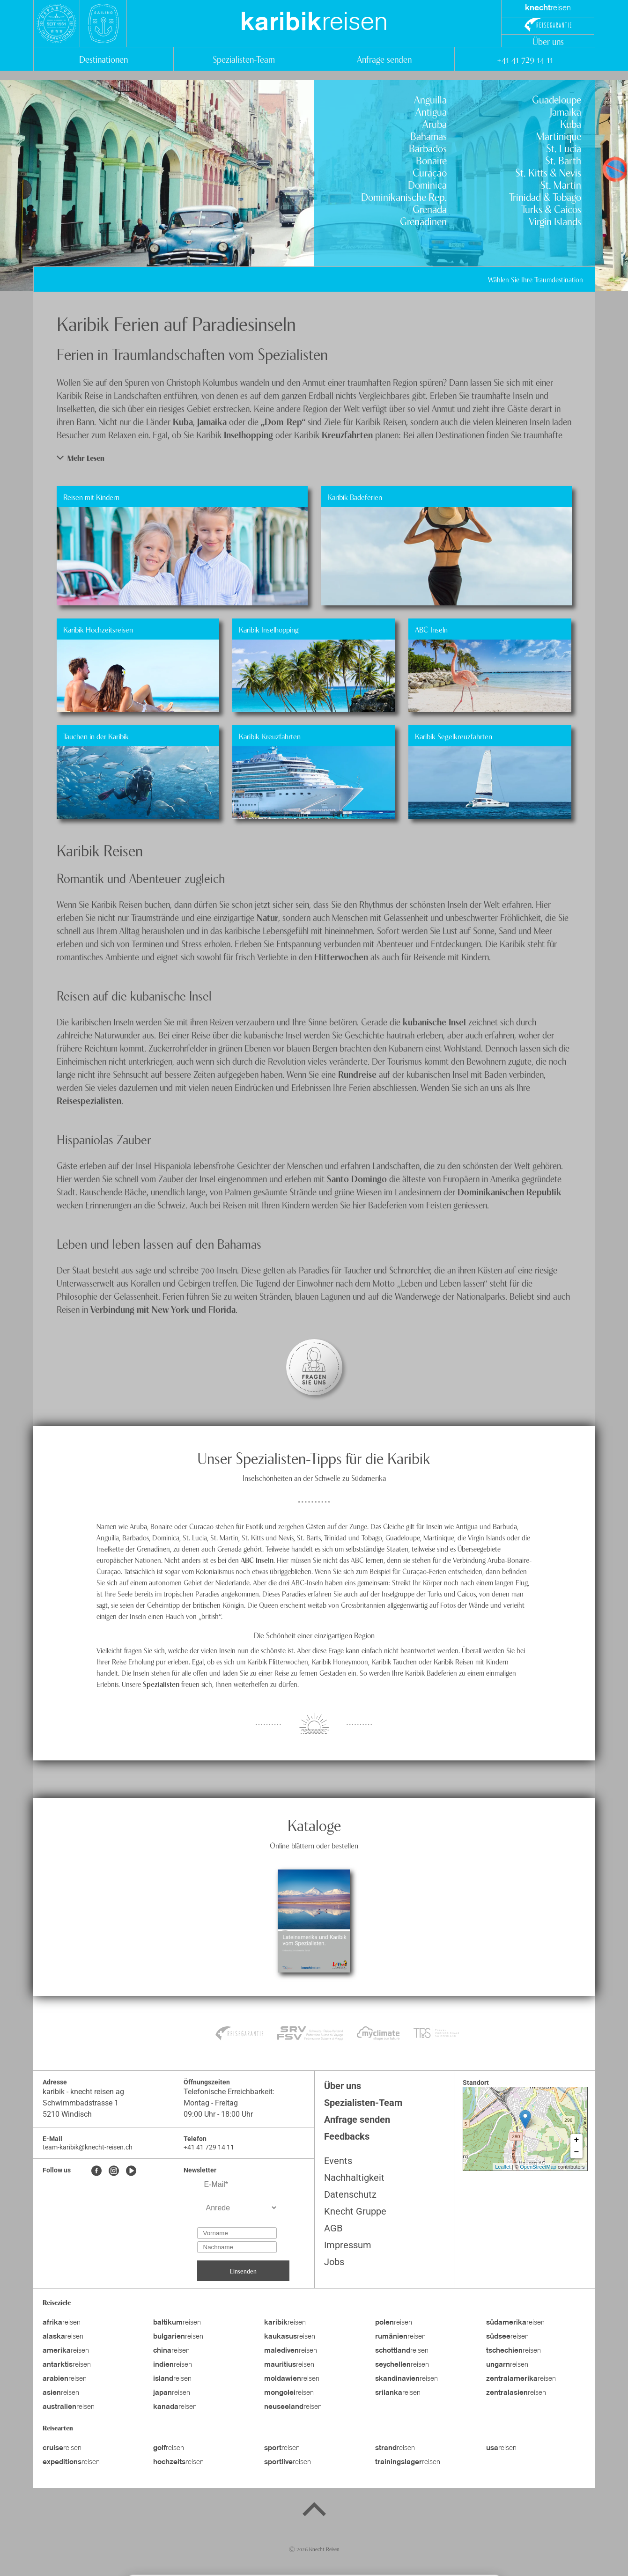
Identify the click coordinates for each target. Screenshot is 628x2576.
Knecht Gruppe (355, 2211)
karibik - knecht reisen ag (83, 2091)
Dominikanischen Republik (510, 1191)
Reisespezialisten (89, 1100)
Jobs (334, 2261)
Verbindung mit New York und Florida (163, 1309)
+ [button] (576, 2140)
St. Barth (563, 160)
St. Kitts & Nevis (548, 172)
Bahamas (428, 135)
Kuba (570, 123)
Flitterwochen (342, 956)
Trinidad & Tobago (545, 196)
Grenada (430, 208)
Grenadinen (423, 220)
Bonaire (431, 160)
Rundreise (358, 1073)
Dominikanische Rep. (404, 196)
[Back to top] (314, 2511)
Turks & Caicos (551, 208)
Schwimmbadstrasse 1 (80, 2102)
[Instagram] (114, 2171)
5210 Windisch (67, 2114)
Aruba (434, 123)
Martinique (558, 135)
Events (338, 2160)
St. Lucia (563, 147)
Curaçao (430, 172)
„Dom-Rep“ (283, 421)
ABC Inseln (257, 1559)
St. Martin (560, 184)
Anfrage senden (384, 58)
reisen (313, 23)
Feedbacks (346, 2136)
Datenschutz (350, 2194)
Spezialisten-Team (244, 58)
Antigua (431, 111)
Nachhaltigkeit (354, 2177)
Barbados (428, 147)
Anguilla (430, 99)
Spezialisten (161, 1683)
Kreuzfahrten (348, 434)
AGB (333, 2228)
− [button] (576, 2152)
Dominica (427, 184)
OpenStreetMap (538, 2167)
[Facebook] (96, 2171)
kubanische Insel (434, 1021)
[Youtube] (131, 2171)
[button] (314, 458)
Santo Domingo (357, 1178)
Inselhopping (249, 434)
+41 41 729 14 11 (524, 58)
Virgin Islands (555, 220)
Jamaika (565, 111)
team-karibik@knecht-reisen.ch (88, 2147)
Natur (267, 917)
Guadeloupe (556, 99)
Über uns (548, 41)
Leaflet (502, 2167)
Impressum (347, 2245)
